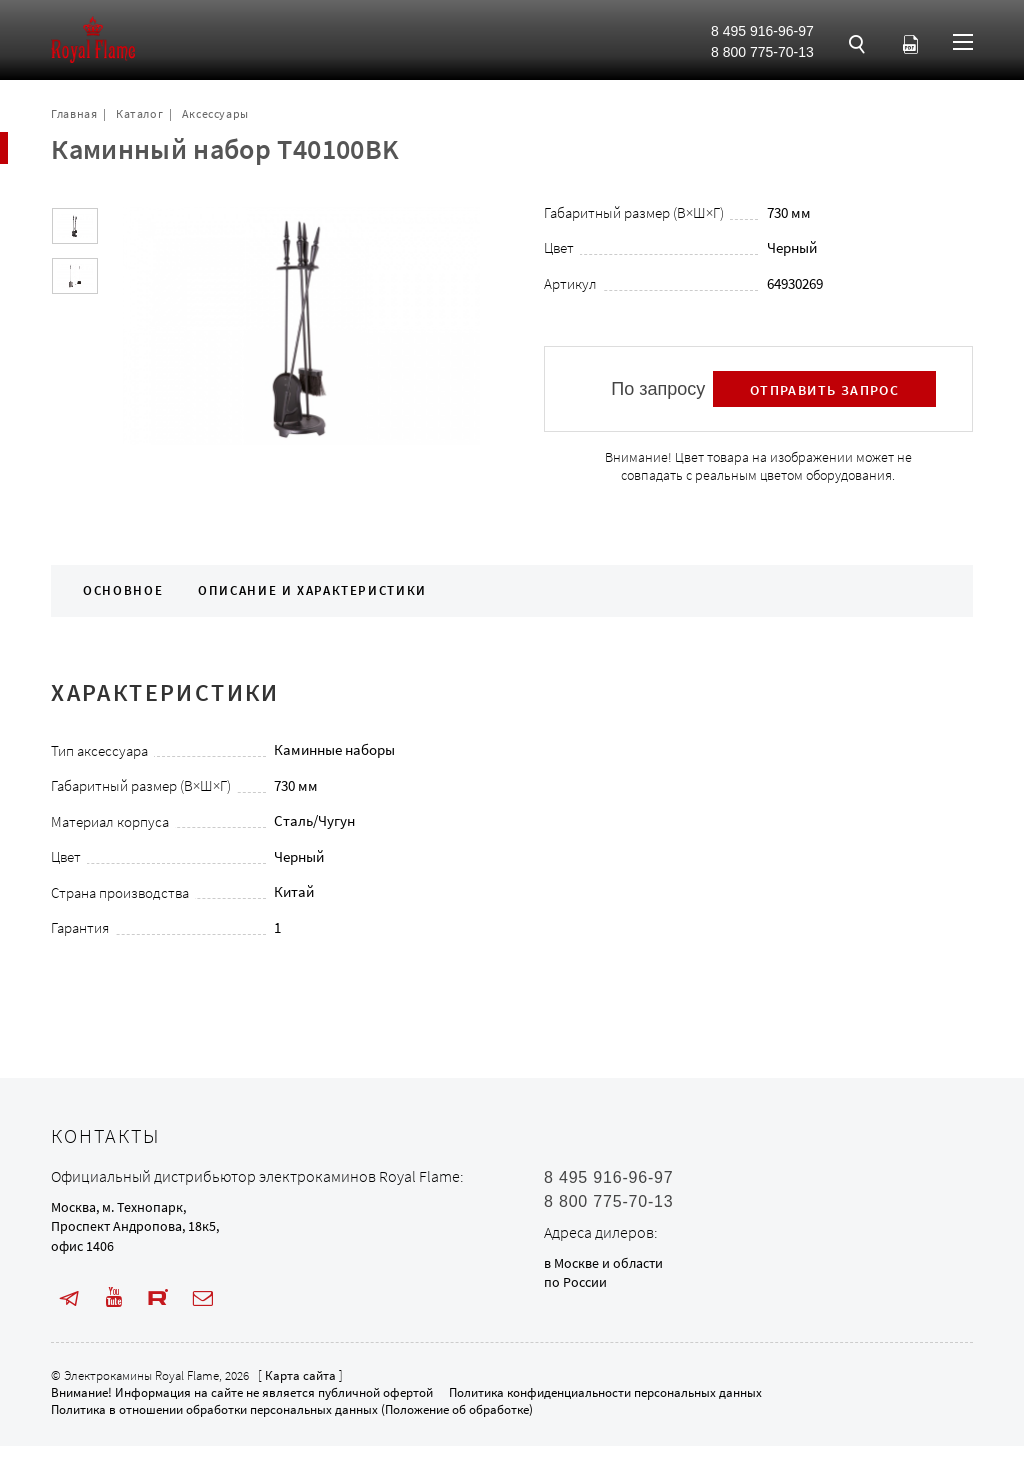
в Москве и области (603, 1263)
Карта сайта (300, 1375)
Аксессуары (215, 113)
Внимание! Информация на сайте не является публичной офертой (242, 1392)
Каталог (139, 113)
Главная (74, 113)
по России (575, 1282)
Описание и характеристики (312, 590)
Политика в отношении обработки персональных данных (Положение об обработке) (292, 1409)
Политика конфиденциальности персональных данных (605, 1392)
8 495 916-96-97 (762, 31)
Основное (123, 590)
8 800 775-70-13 (762, 52)
